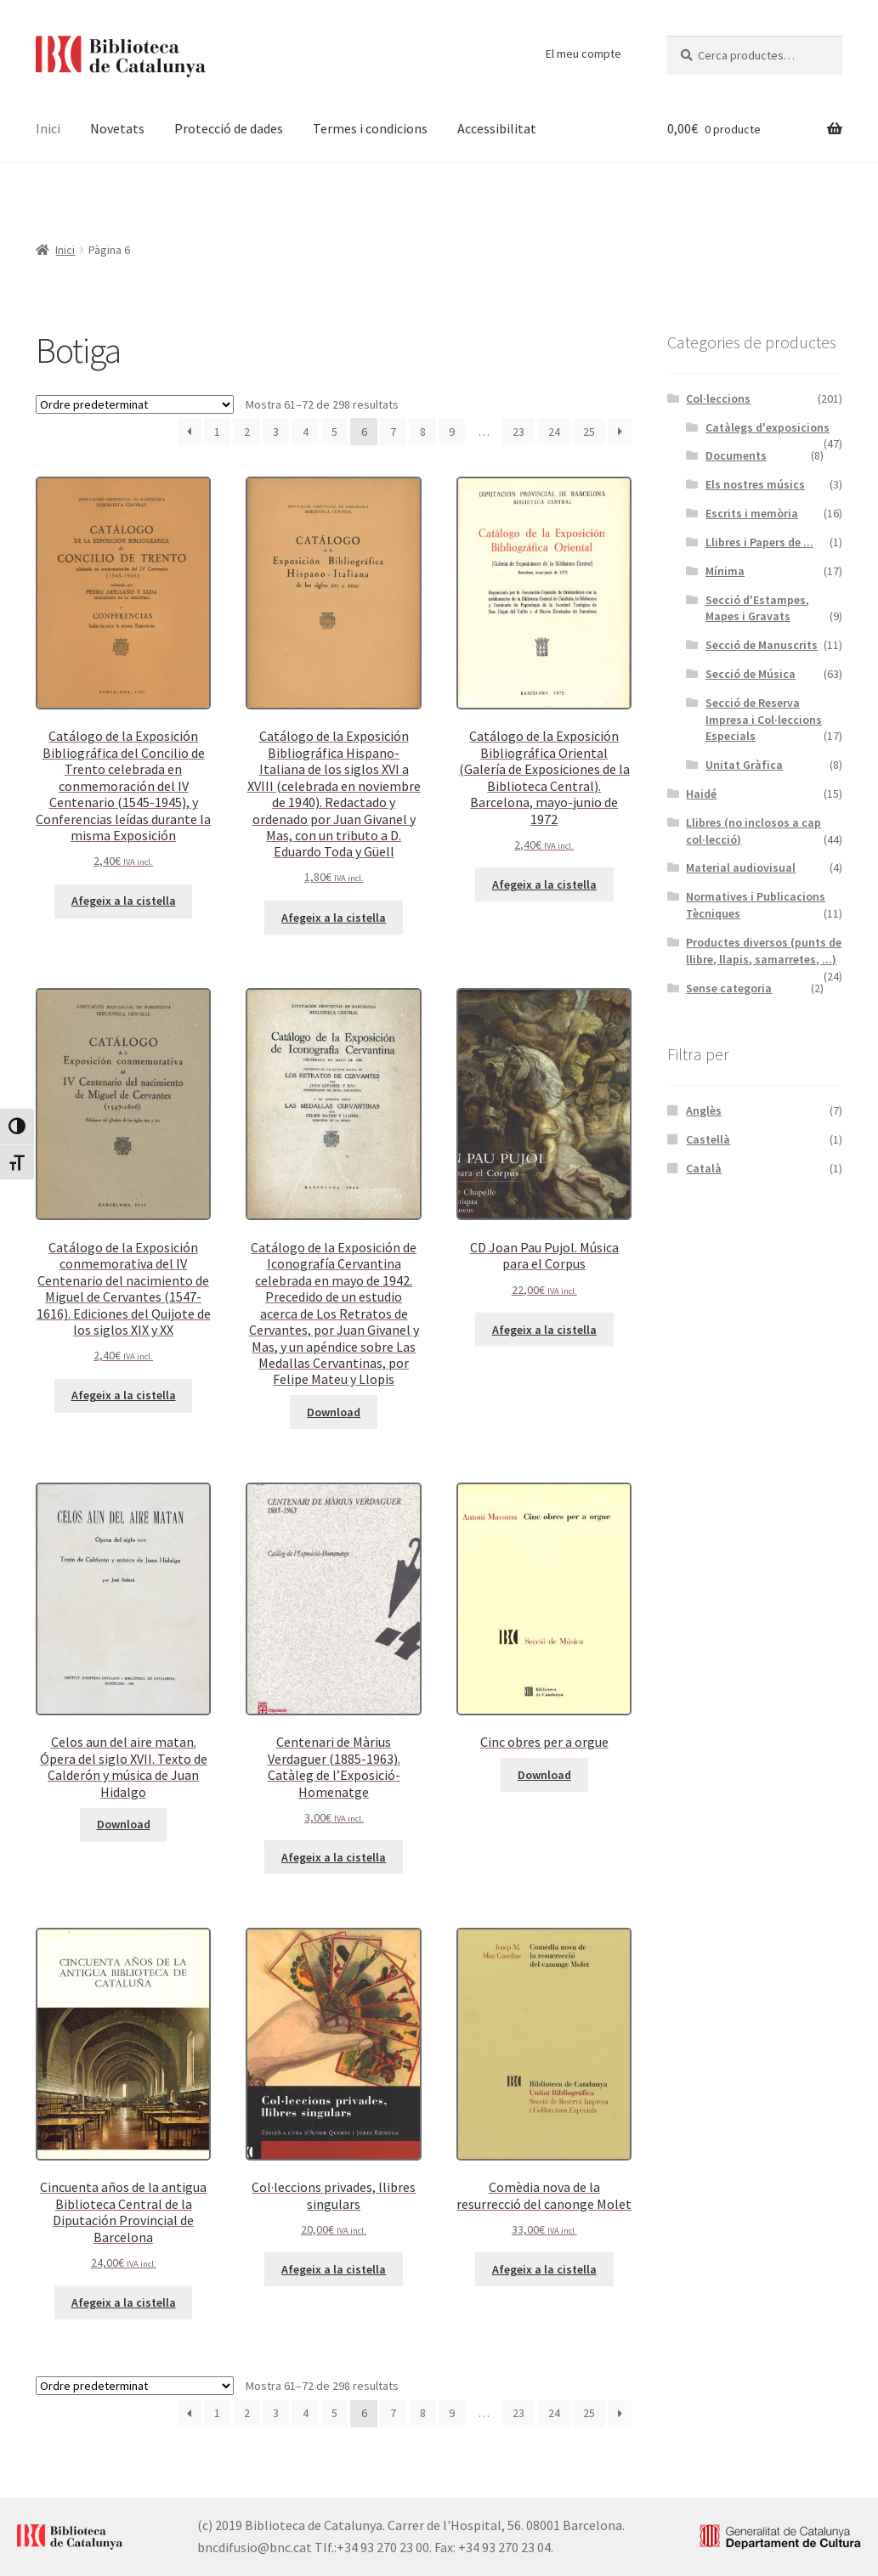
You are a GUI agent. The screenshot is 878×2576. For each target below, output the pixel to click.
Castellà (708, 1139)
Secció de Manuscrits (761, 644)
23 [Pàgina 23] (518, 431)
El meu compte (583, 53)
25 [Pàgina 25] (589, 431)
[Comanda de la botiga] (135, 404)
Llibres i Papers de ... (759, 542)
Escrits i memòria (751, 513)
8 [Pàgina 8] (423, 431)
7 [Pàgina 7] (393, 431)
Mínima (725, 571)
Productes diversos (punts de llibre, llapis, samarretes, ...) (763, 951)
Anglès (704, 1110)
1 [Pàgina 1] (217, 431)
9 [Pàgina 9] (452, 431)
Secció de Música (750, 673)
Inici (48, 128)
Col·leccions (718, 398)
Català (704, 1168)
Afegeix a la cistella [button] (123, 900)
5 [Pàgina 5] (334, 431)
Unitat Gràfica (744, 764)
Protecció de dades (228, 128)
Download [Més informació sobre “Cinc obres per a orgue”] (544, 1774)
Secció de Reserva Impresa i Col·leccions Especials (763, 719)
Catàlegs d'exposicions (767, 427)
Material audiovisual (741, 867)
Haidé (701, 793)
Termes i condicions (370, 128)
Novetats (117, 128)
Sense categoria (729, 988)
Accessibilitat (496, 128)
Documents (736, 455)
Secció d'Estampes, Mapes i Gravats (757, 608)
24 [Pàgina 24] (554, 431)
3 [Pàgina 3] (276, 431)
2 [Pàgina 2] (247, 431)
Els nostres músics (755, 484)
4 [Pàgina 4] (306, 431)
